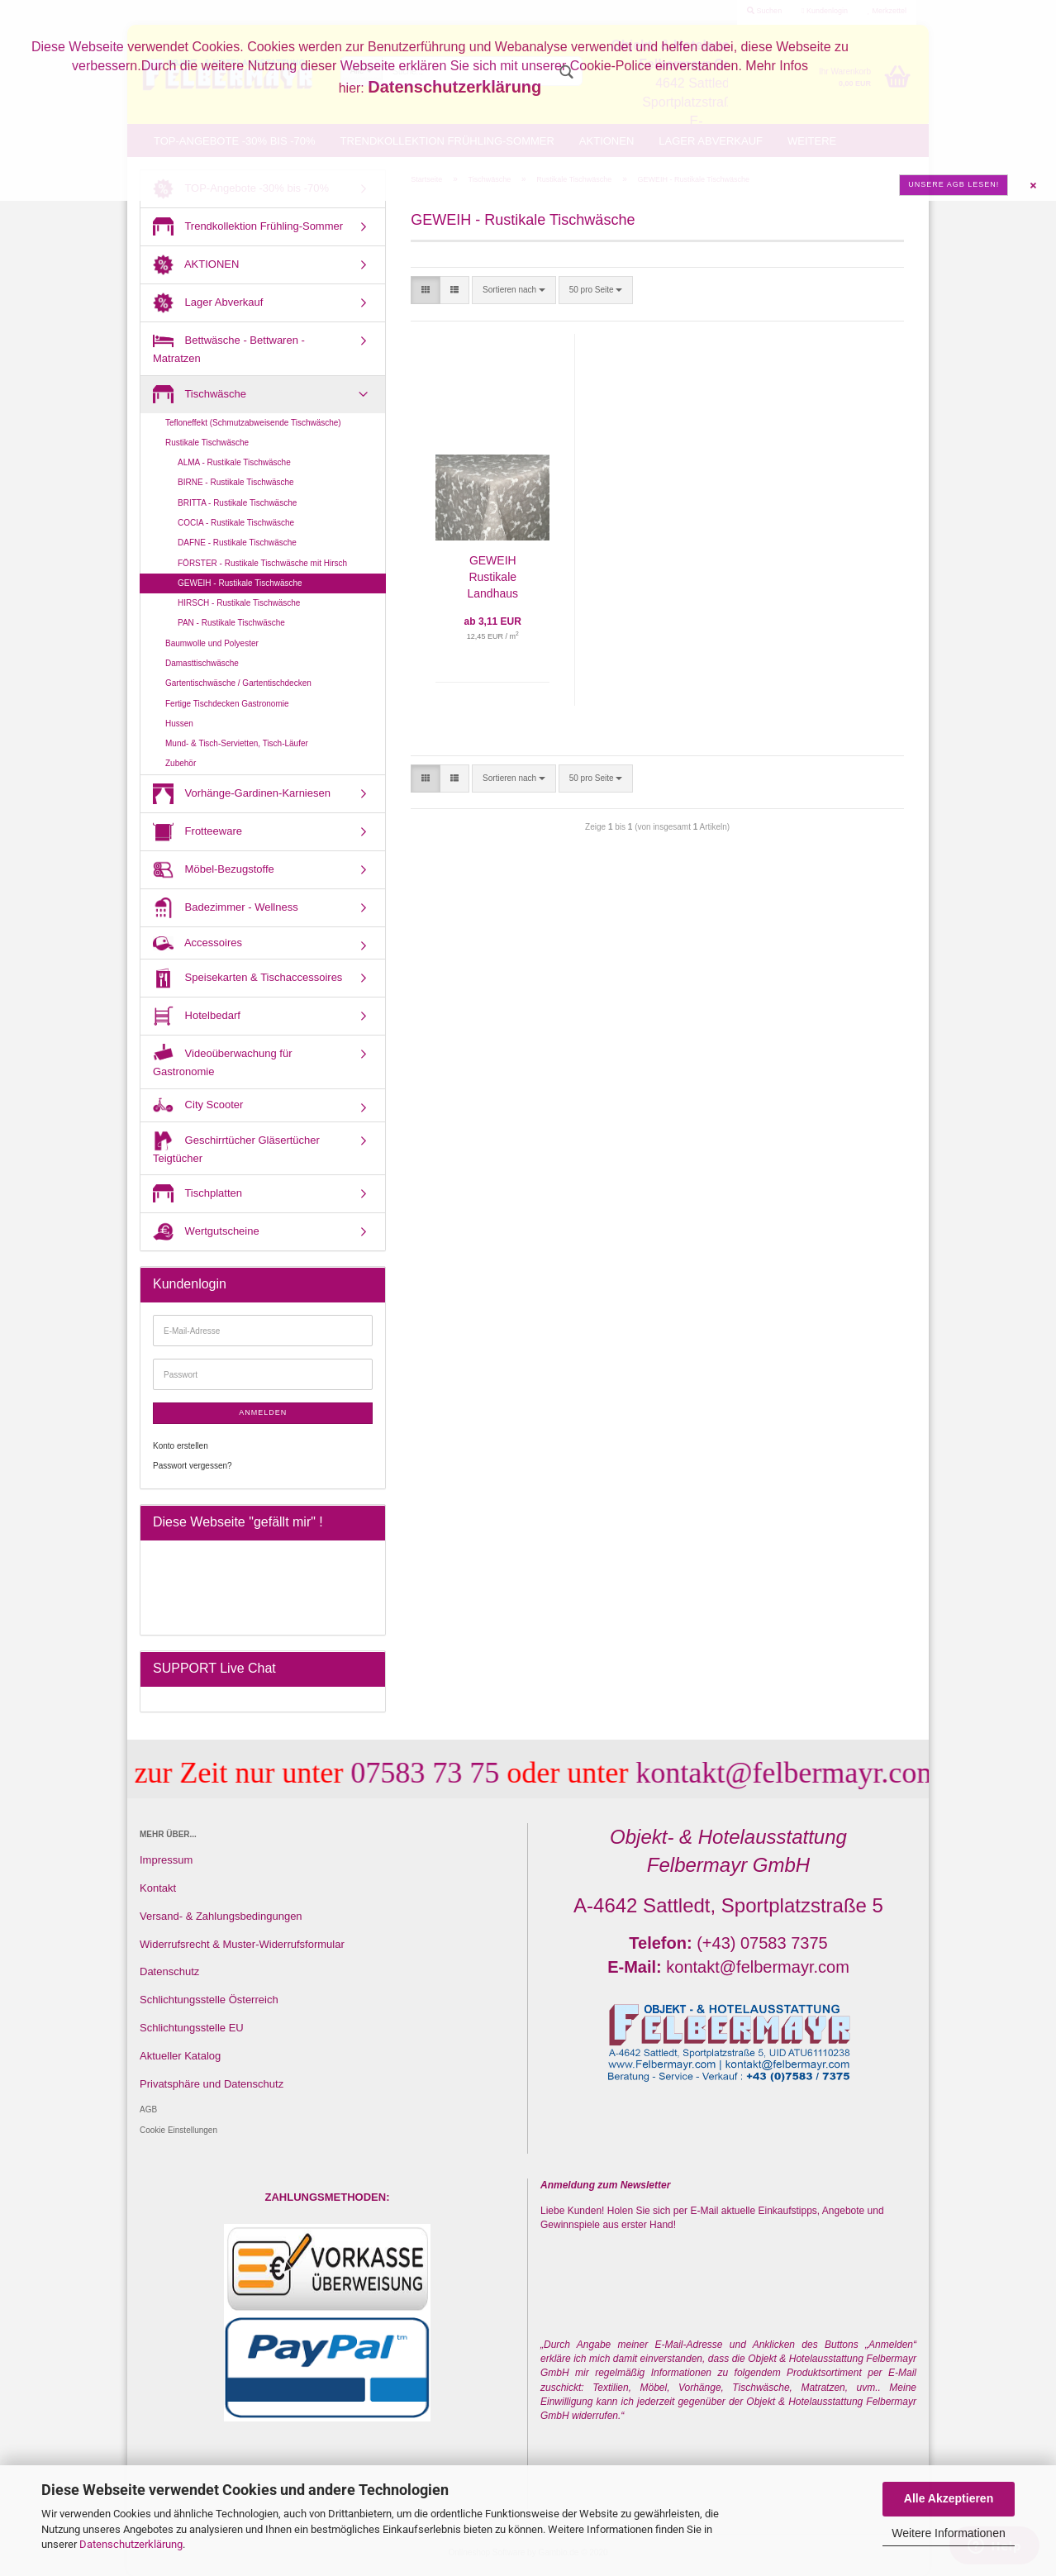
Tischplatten (197, 1193)
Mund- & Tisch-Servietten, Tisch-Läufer (236, 743)
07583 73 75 (406, 1772)
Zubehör (180, 763)
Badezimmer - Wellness (225, 908)
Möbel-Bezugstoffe (213, 869)
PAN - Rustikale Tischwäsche (231, 622)
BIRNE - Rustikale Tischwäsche (236, 482)
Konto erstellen (180, 1445)
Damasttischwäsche (202, 663)
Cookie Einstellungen (178, 2130)
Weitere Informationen (948, 2533)
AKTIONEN (196, 265)
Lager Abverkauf (208, 303)
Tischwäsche (199, 394)
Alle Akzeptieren (948, 2498)
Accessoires (197, 943)
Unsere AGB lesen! (953, 184)
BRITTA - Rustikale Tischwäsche (237, 502)
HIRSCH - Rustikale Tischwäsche (239, 602)
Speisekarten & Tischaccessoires (247, 978)
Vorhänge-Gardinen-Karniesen (242, 793)
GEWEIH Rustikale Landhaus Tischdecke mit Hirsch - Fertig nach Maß (492, 578)
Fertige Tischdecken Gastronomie (227, 703)
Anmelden (263, 1412)
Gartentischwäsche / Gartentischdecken (238, 683)
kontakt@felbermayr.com (769, 1772)
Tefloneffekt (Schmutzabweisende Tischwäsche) (253, 422)
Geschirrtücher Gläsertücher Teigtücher (236, 1147)
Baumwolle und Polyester (212, 643)
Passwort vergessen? (192, 1465)
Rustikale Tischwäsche (207, 442)
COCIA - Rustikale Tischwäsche (236, 522)
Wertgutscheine (206, 1231)
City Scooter (198, 1105)
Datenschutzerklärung (131, 2544)
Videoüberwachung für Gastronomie (222, 1061)
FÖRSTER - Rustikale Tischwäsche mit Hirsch (262, 563)
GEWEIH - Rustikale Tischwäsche (240, 583)
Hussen (179, 723)
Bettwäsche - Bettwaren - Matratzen (229, 347)
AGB (148, 2109)
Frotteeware (197, 831)
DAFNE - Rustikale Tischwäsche (237, 542)
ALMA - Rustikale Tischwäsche (234, 462)
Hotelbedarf (196, 1016)
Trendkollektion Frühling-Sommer (248, 227)
